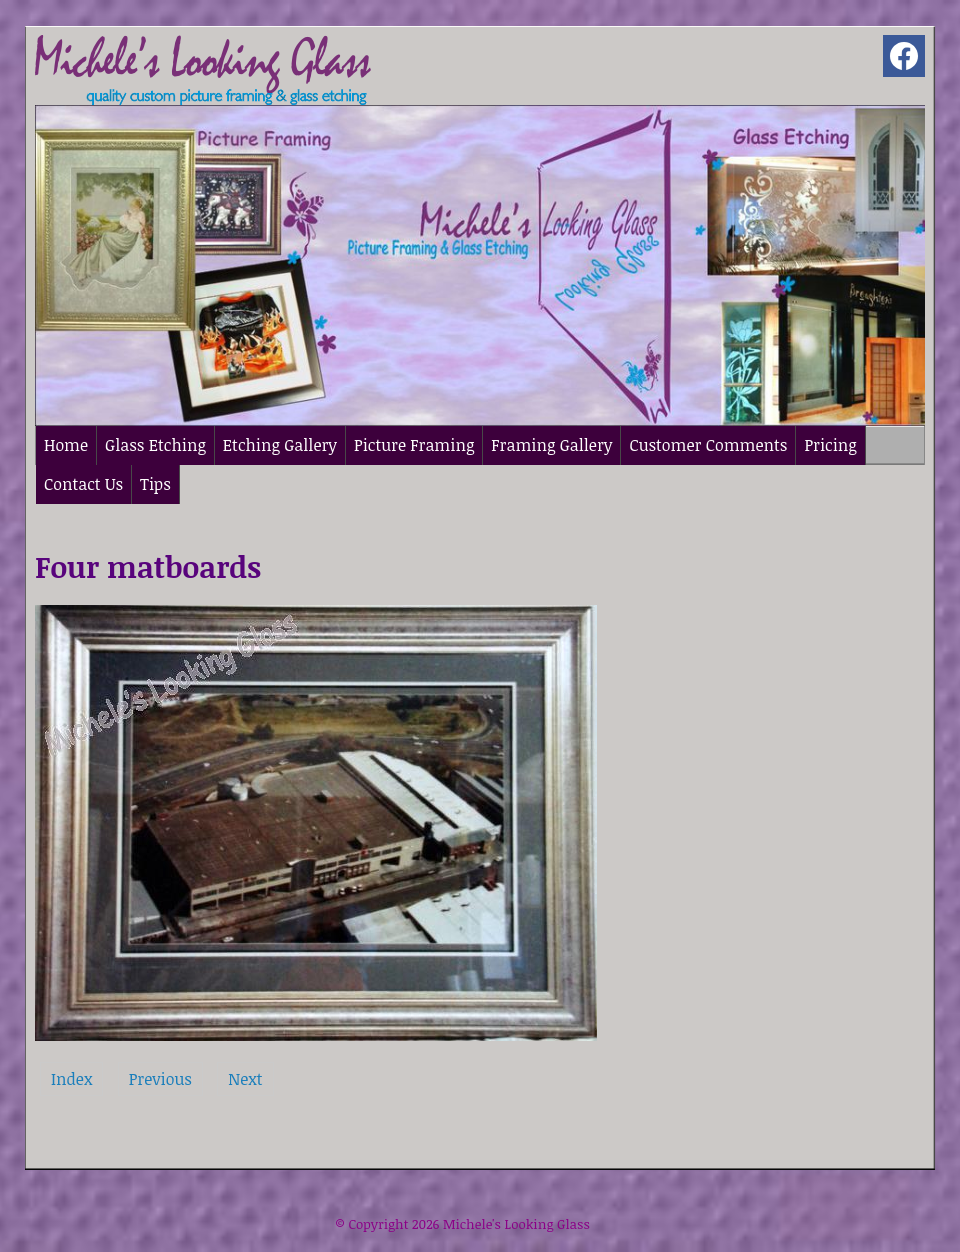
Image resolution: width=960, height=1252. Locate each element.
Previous (160, 1079)
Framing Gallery (551, 445)
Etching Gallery (280, 445)
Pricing (830, 445)
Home (66, 445)
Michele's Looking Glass (516, 1224)
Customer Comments (708, 445)
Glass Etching (155, 445)
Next (245, 1079)
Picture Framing (414, 445)
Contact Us (83, 484)
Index (71, 1079)
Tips (155, 484)
